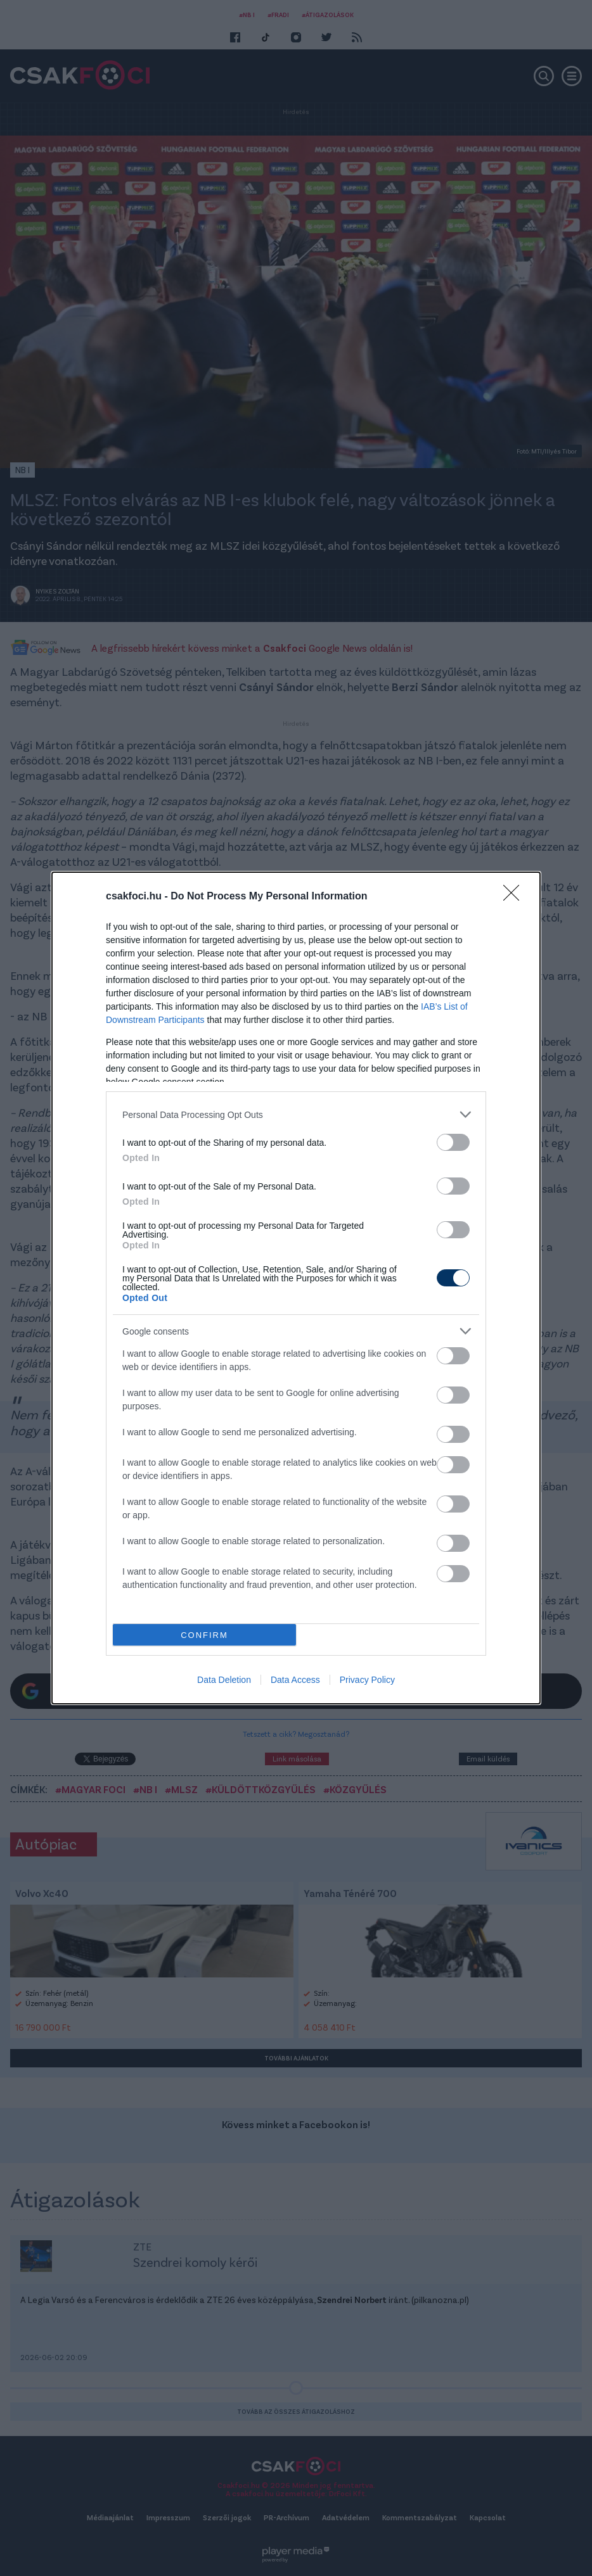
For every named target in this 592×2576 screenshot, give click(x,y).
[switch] (453, 1142)
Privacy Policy (367, 1680)
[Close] (515, 897)
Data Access (295, 1680)
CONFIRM (204, 1635)
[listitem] (296, 1114)
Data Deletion (224, 1680)
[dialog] (296, 1288)
